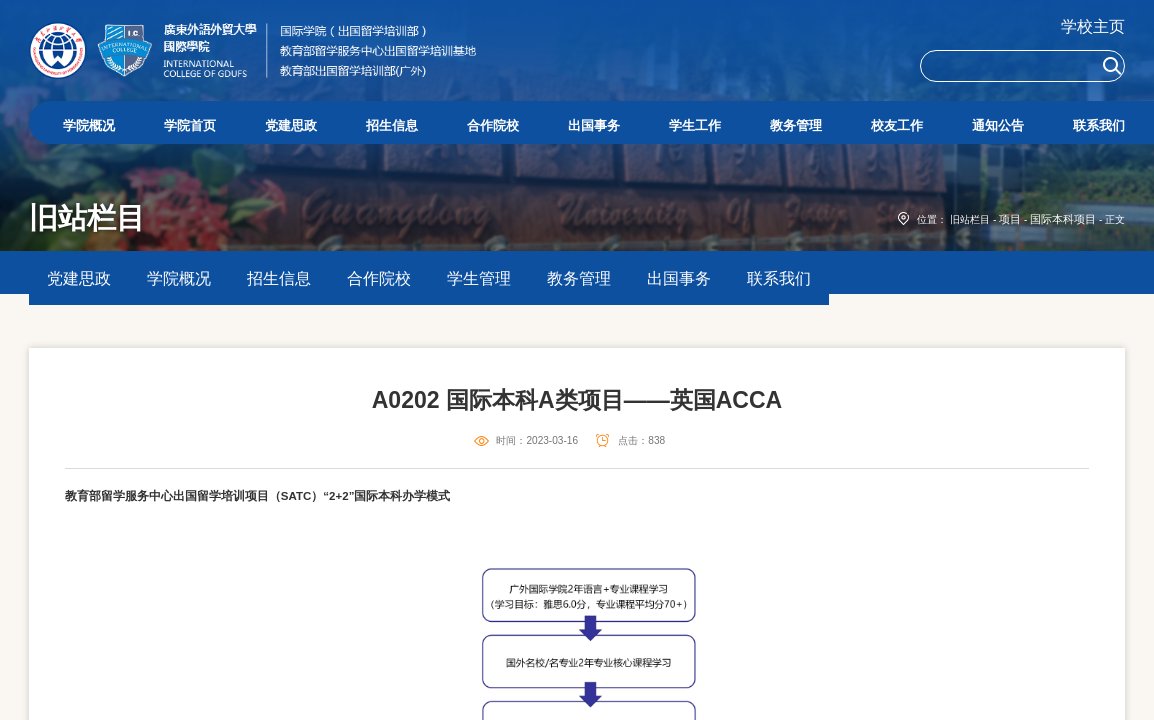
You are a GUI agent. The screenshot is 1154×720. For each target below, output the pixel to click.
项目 (1017, 297)
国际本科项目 (1066, 297)
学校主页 (1093, 26)
